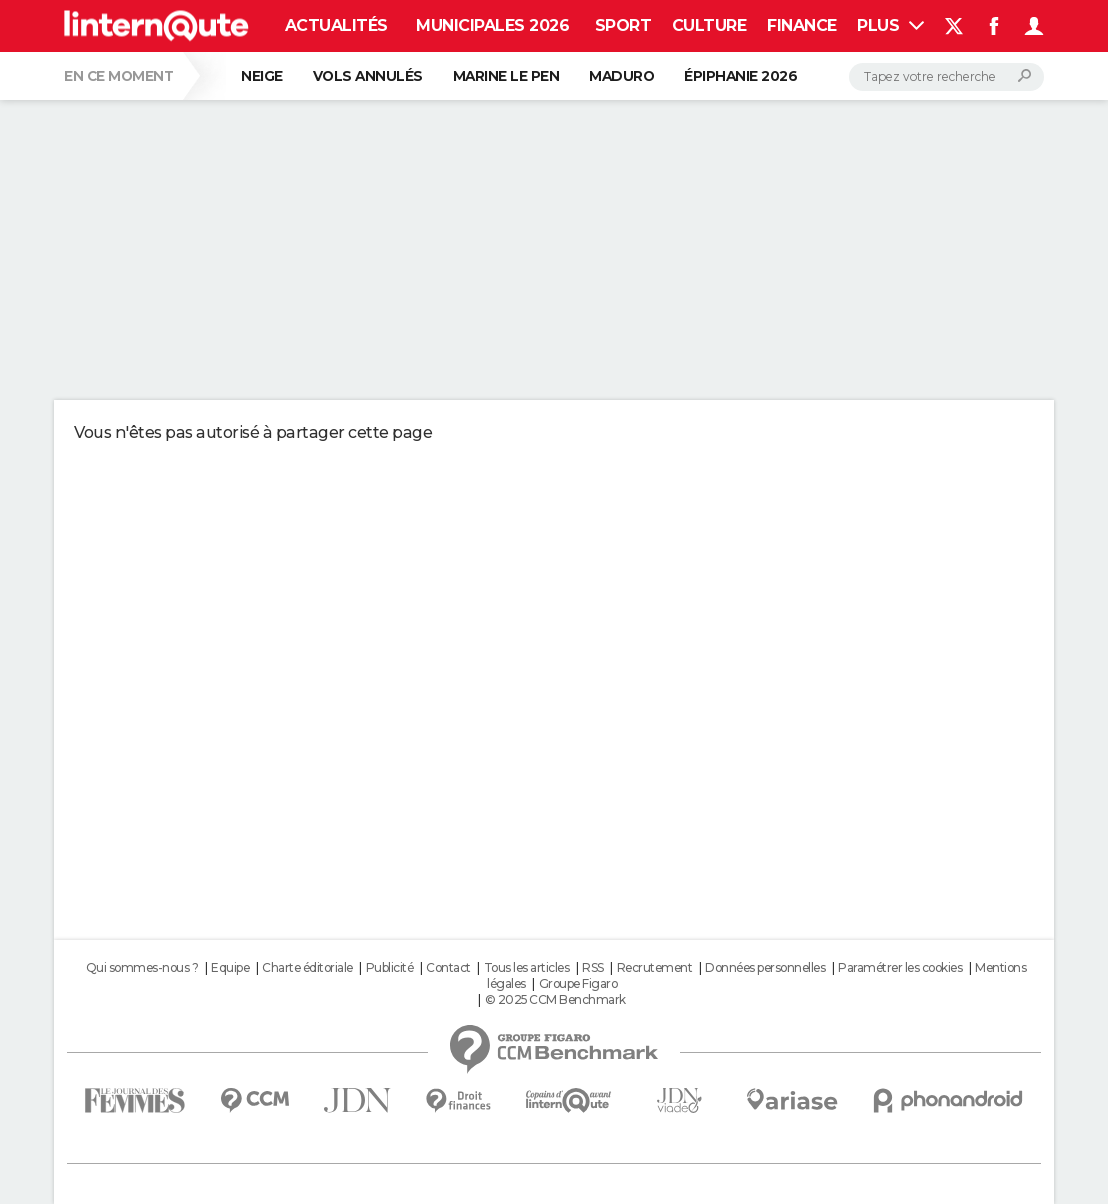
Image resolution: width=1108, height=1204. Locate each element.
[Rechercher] (946, 77)
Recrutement (655, 967)
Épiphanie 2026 (740, 76)
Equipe (230, 967)
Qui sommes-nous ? (142, 967)
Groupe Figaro (578, 983)
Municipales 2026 (492, 25)
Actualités (336, 25)
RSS (593, 967)
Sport (623, 25)
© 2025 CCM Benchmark (555, 999)
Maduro (621, 76)
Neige (262, 76)
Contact (448, 967)
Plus (890, 25)
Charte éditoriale (307, 967)
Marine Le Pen (506, 76)
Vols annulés (368, 76)
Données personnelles (765, 967)
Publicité (390, 967)
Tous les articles (527, 967)
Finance (802, 25)
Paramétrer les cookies (900, 967)
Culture (709, 25)
